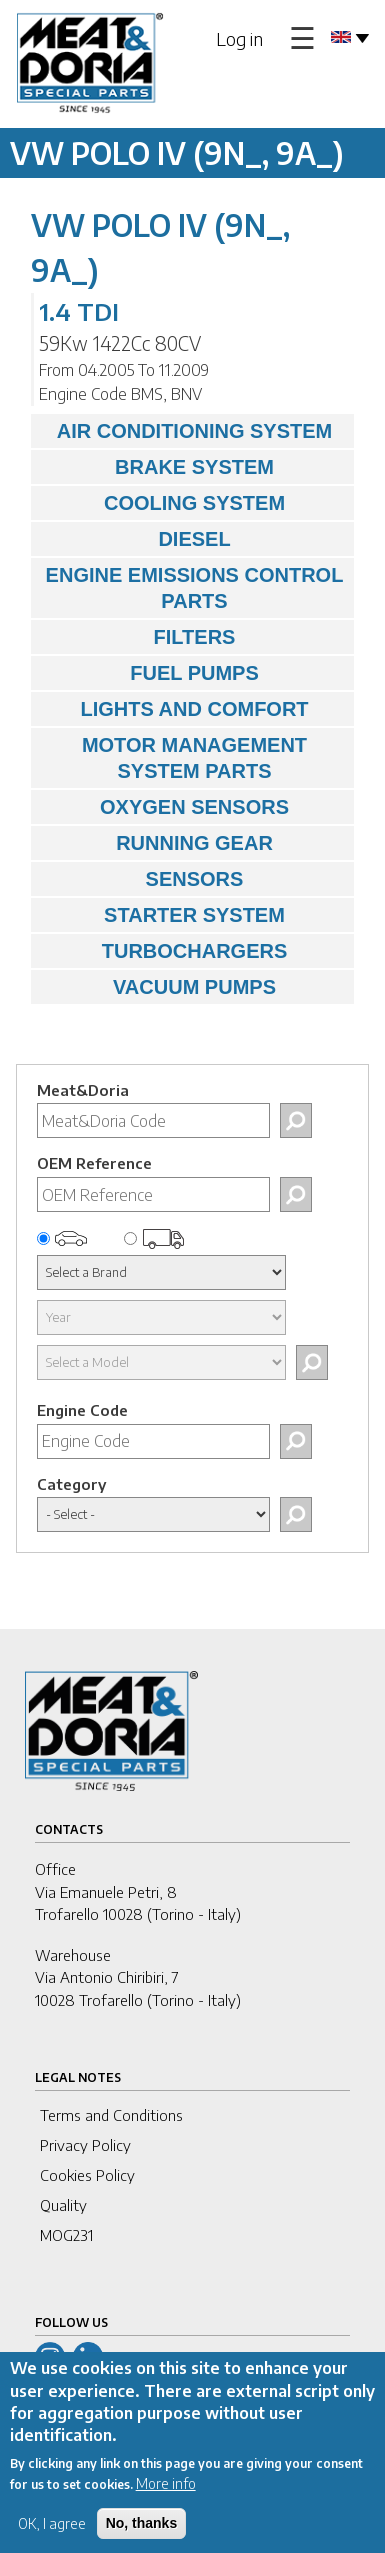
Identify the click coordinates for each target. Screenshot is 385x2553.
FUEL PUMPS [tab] (150, 673)
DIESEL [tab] (136, 539)
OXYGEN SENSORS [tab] (165, 807)
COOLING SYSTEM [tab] (163, 503)
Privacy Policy (85, 2145)
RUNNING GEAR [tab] (157, 843)
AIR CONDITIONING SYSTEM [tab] (186, 431)
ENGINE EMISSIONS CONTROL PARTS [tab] (192, 588)
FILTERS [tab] (138, 637)
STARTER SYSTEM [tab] (163, 915)
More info (166, 2503)
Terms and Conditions (111, 2115)
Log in (239, 38)
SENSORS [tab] (142, 879)
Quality (63, 2205)
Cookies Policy (87, 2175)
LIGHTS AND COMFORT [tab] (175, 709)
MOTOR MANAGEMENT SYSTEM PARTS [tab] (174, 758)
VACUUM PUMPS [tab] (158, 987)
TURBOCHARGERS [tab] (164, 951)
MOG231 (66, 2235)
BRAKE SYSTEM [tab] (157, 467)
